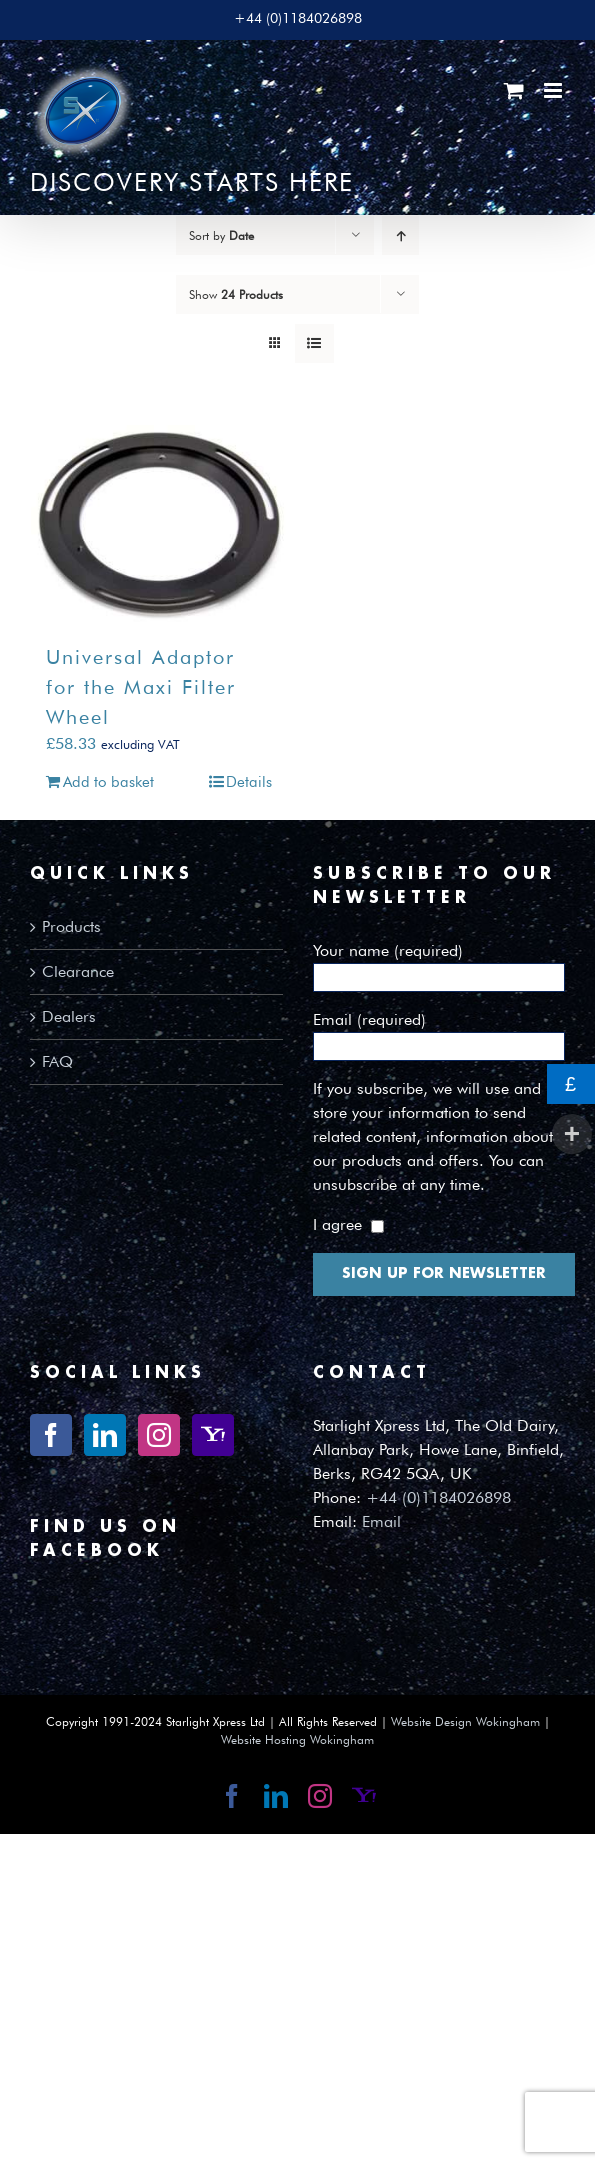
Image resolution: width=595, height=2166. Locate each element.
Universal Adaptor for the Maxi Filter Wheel (141, 687)
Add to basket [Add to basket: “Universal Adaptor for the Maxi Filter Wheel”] (108, 782)
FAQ (57, 1061)
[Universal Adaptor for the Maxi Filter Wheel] (159, 523)
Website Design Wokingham (465, 1721)
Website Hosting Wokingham (297, 1739)
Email (381, 1521)
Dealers (69, 1016)
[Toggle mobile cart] (514, 90)
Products (71, 926)
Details (249, 782)
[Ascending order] (400, 235)
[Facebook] (51, 1435)
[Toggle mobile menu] (554, 90)
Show (236, 294)
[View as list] (314, 343)
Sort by (221, 235)
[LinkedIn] (105, 1435)
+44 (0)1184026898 (438, 1497)
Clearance (78, 971)
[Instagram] (159, 1435)
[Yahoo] (213, 1435)
